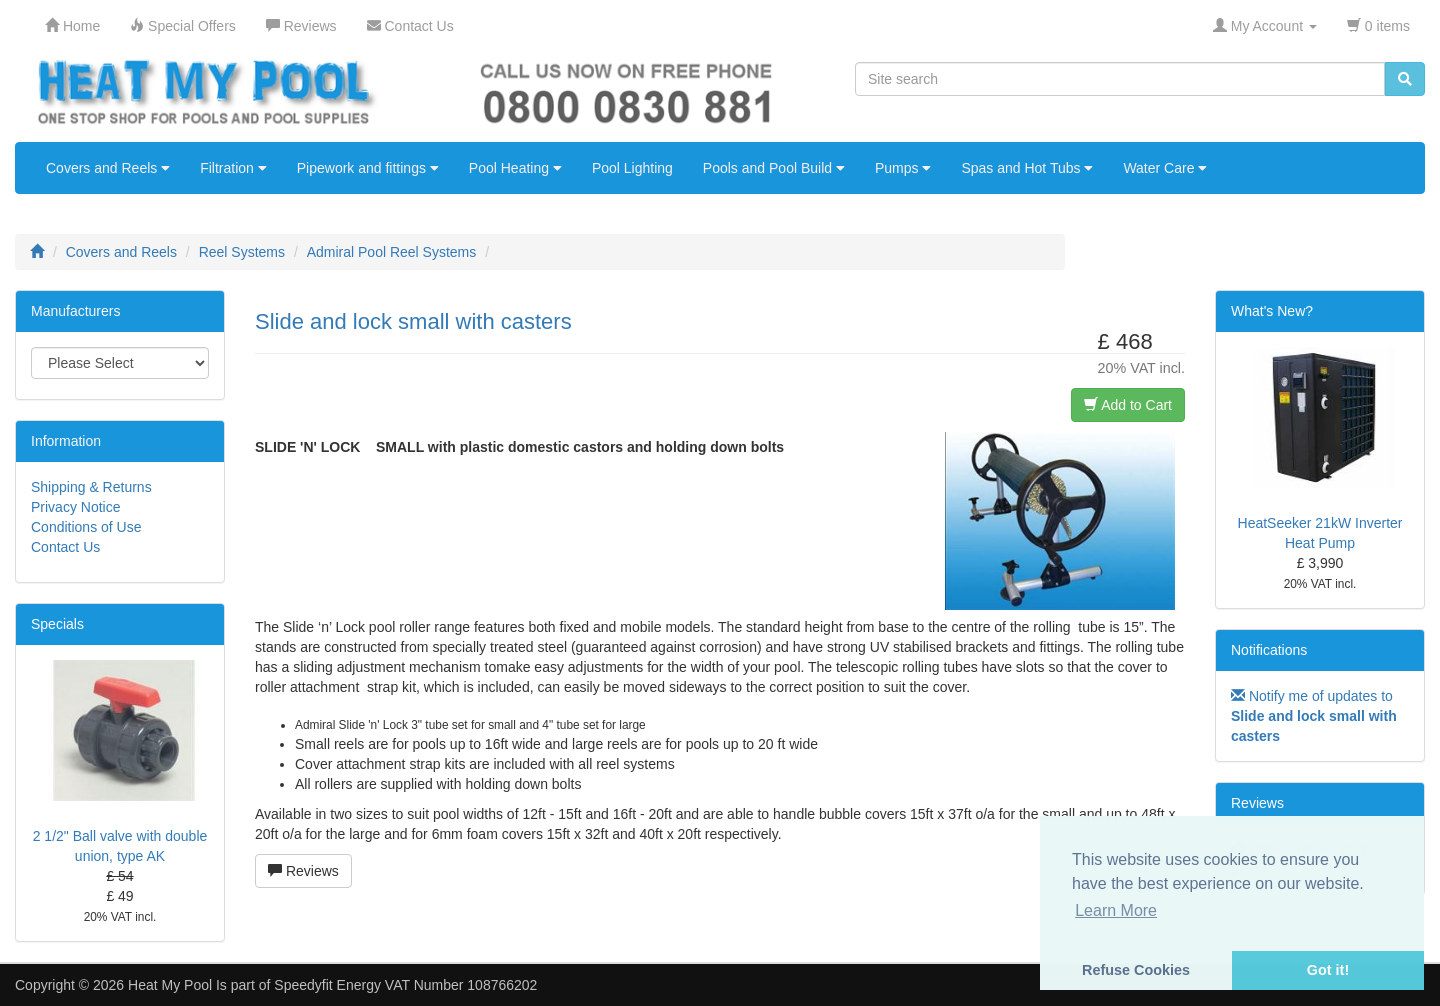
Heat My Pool (170, 985)
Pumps (903, 168)
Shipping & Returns (91, 487)
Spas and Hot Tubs (1027, 168)
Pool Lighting (632, 168)
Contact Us (65, 547)
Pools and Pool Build (774, 168)
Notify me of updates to (1314, 716)
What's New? (1272, 311)
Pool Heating (515, 168)
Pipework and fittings (368, 168)
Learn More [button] (1116, 910)
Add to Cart (1128, 405)
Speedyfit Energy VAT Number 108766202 (405, 985)
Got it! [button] (1328, 970)
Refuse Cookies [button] (1136, 970)
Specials (57, 624)
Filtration (233, 168)
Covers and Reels (108, 168)
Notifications (1269, 650)
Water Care (1165, 168)
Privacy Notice (75, 507)
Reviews (303, 871)
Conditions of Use (86, 527)
